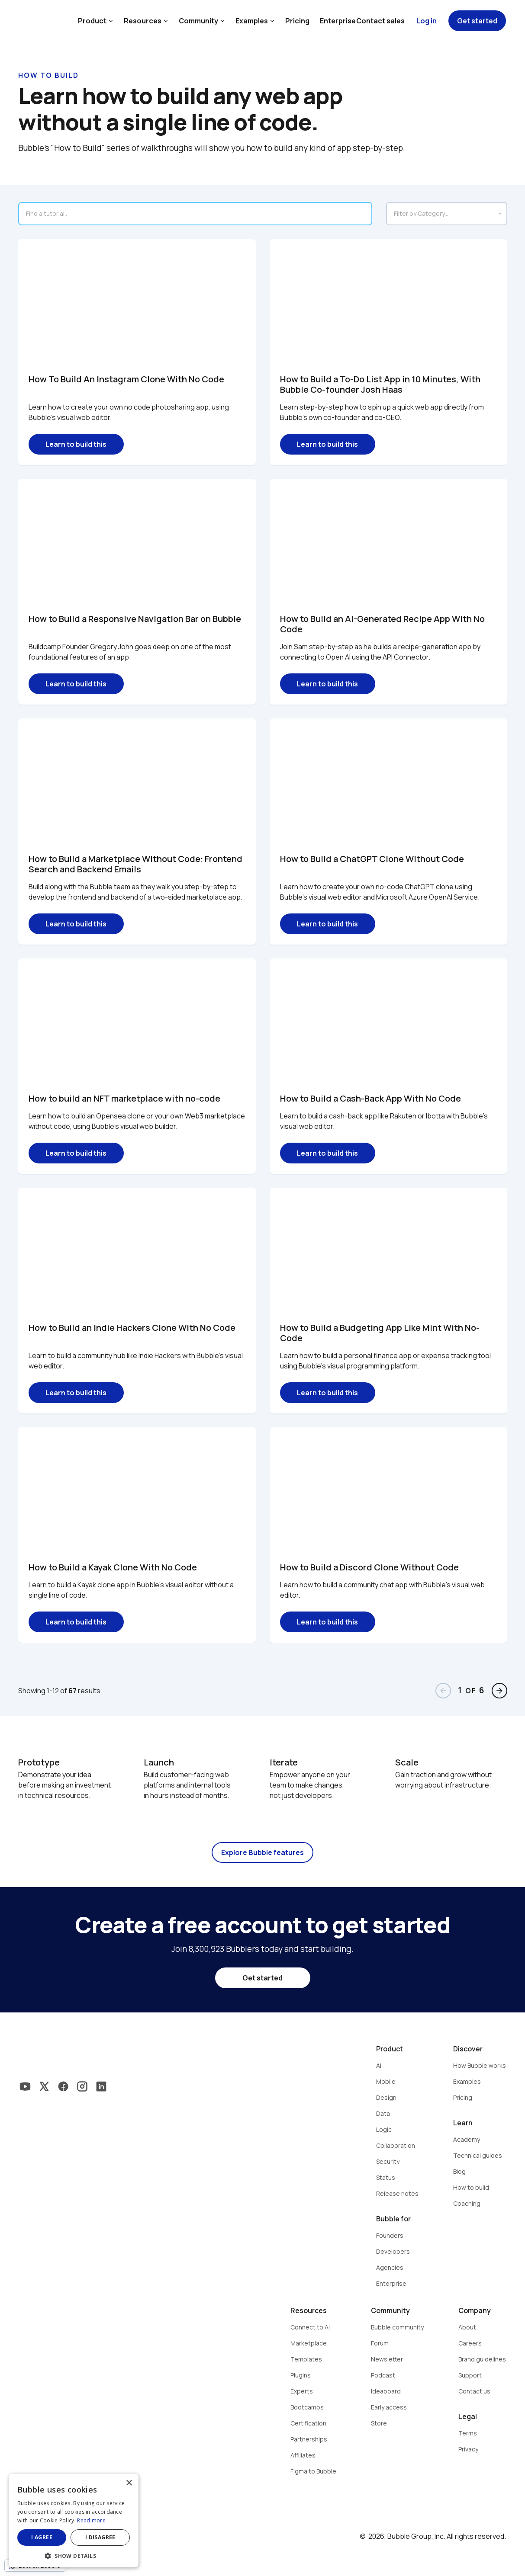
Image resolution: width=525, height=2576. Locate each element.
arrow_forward (499, 1690)
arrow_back (443, 1690)
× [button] (129, 2483)
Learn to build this (75, 444)
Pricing (297, 21)
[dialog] (73, 2520)
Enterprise (338, 21)
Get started (477, 21)
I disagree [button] (100, 2537)
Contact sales (380, 21)
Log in (426, 21)
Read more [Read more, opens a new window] (91, 2520)
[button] (73, 2555)
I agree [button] (41, 2537)
